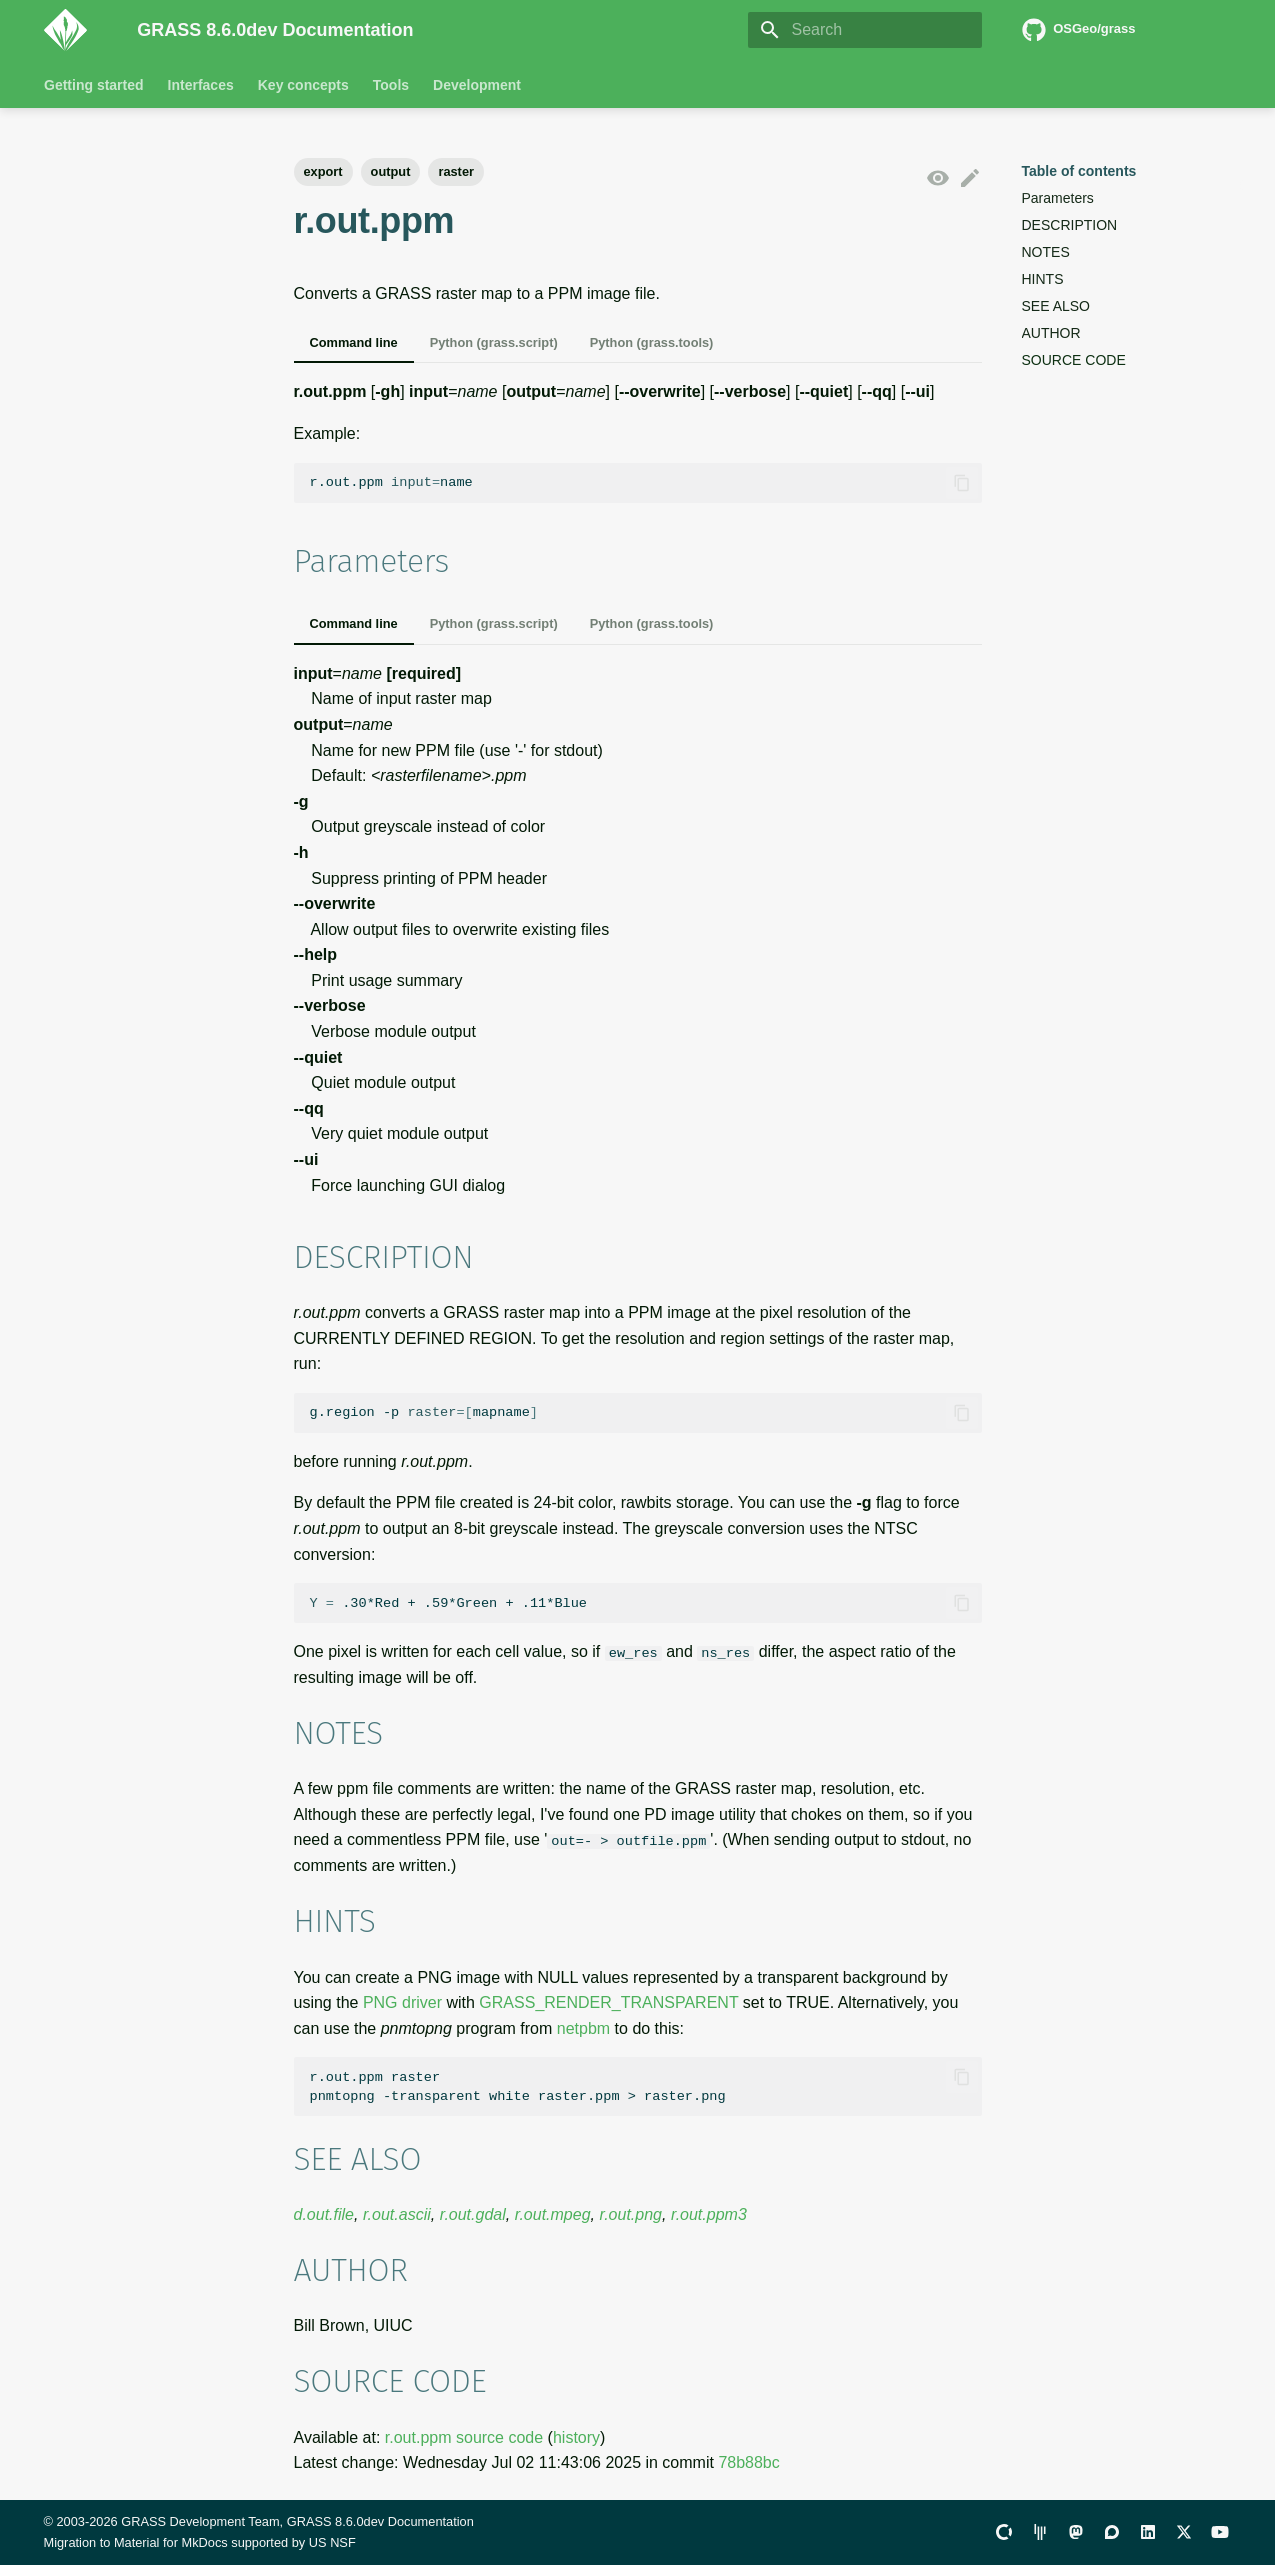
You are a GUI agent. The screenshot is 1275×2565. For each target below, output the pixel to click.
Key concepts (302, 85)
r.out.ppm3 (709, 2214)
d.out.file (324, 2214)
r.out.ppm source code (464, 2436)
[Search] (865, 30)
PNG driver (402, 2002)
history (576, 2436)
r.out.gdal (473, 2214)
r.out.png (630, 2214)
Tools (390, 85)
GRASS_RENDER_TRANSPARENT (608, 2002)
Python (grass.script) (494, 342)
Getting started (94, 85)
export (323, 171)
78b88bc (748, 2462)
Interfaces (200, 85)
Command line (354, 342)
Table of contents (1079, 171)
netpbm (583, 2027)
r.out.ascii (397, 2214)
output (391, 171)
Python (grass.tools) (652, 342)
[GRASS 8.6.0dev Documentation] (75, 30)
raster (456, 171)
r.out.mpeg (553, 2214)
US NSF (332, 2542)
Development (477, 85)
